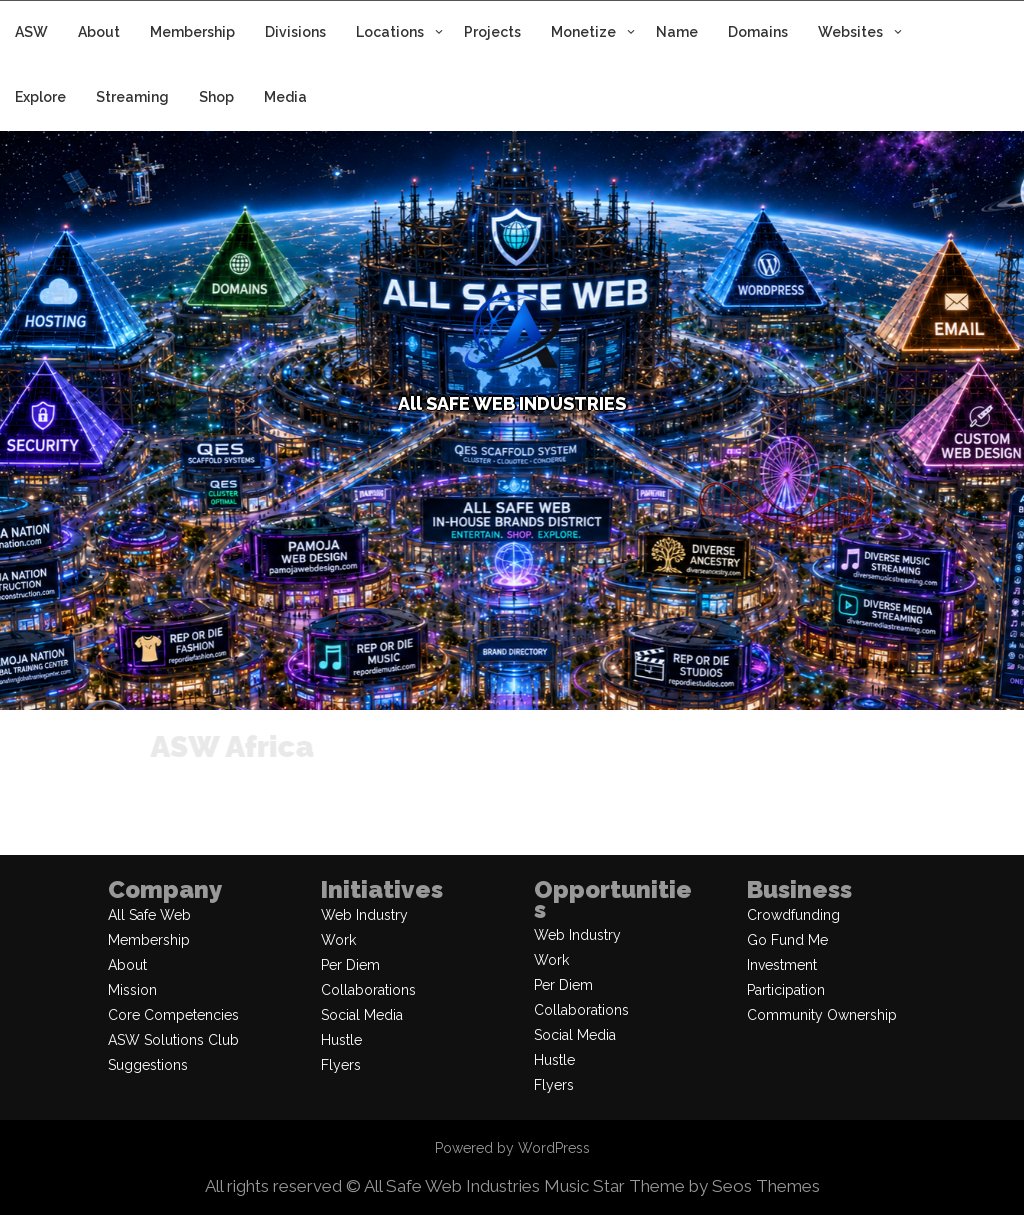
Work (338, 940)
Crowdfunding (793, 915)
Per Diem (350, 965)
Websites (850, 32)
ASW (31, 32)
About (99, 32)
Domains (758, 32)
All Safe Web (149, 915)
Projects (492, 32)
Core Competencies (173, 1015)
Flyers (341, 1065)
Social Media (362, 1015)
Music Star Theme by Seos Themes (682, 1186)
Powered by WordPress (512, 1148)
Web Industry (364, 915)
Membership (192, 32)
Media (285, 97)
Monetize (583, 32)
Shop (216, 97)
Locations (390, 32)
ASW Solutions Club (173, 1040)
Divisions (295, 32)
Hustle (341, 1040)
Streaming (132, 97)
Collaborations (368, 990)
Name (677, 32)
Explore (40, 97)
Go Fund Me (787, 940)
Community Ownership (822, 1015)
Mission (132, 990)
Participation (786, 990)
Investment (782, 965)
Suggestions (148, 1065)
